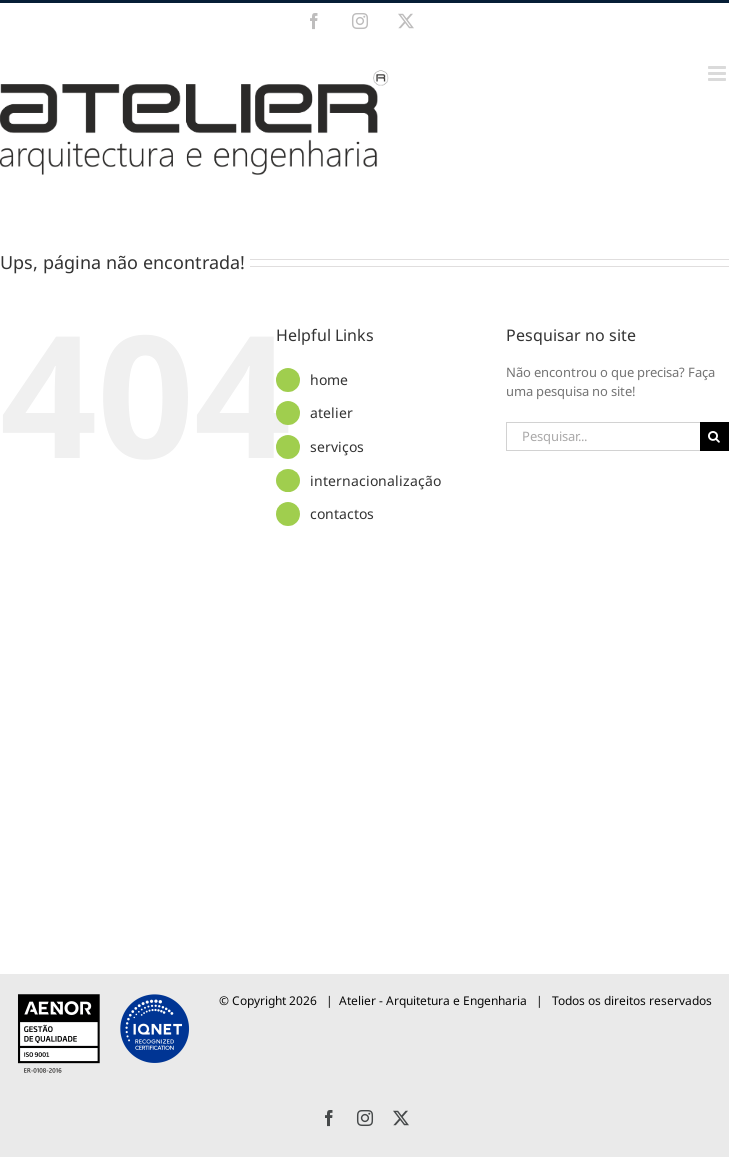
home (329, 379)
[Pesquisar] (714, 436)
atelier (331, 412)
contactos (342, 513)
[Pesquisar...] (603, 436)
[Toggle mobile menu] (718, 73)
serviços (337, 446)
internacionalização (375, 480)
